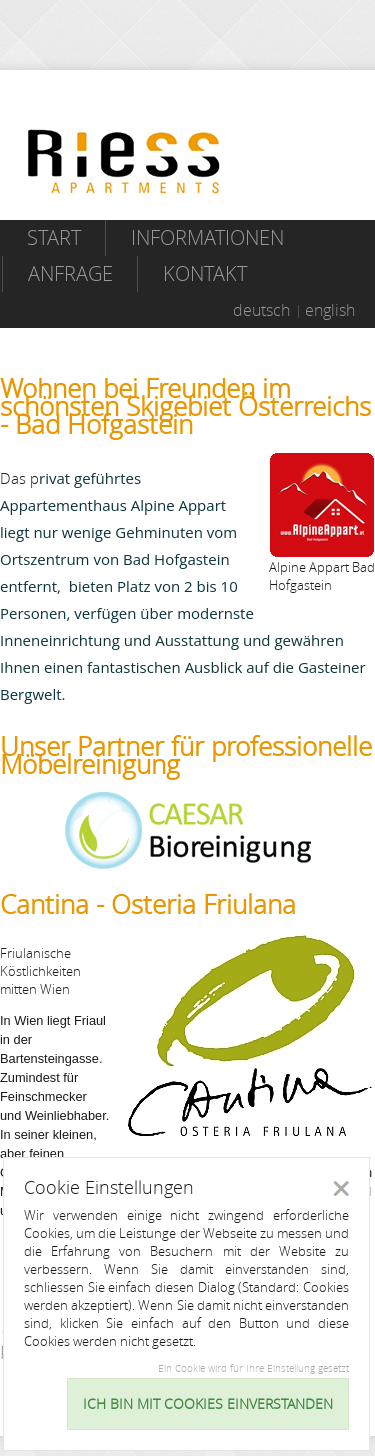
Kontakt (205, 273)
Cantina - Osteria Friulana (148, 904)
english (330, 310)
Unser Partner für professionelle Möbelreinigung (186, 755)
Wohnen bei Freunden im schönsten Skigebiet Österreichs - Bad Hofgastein (185, 406)
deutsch (261, 310)
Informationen (207, 237)
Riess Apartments (124, 161)
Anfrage (70, 273)
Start (54, 237)
